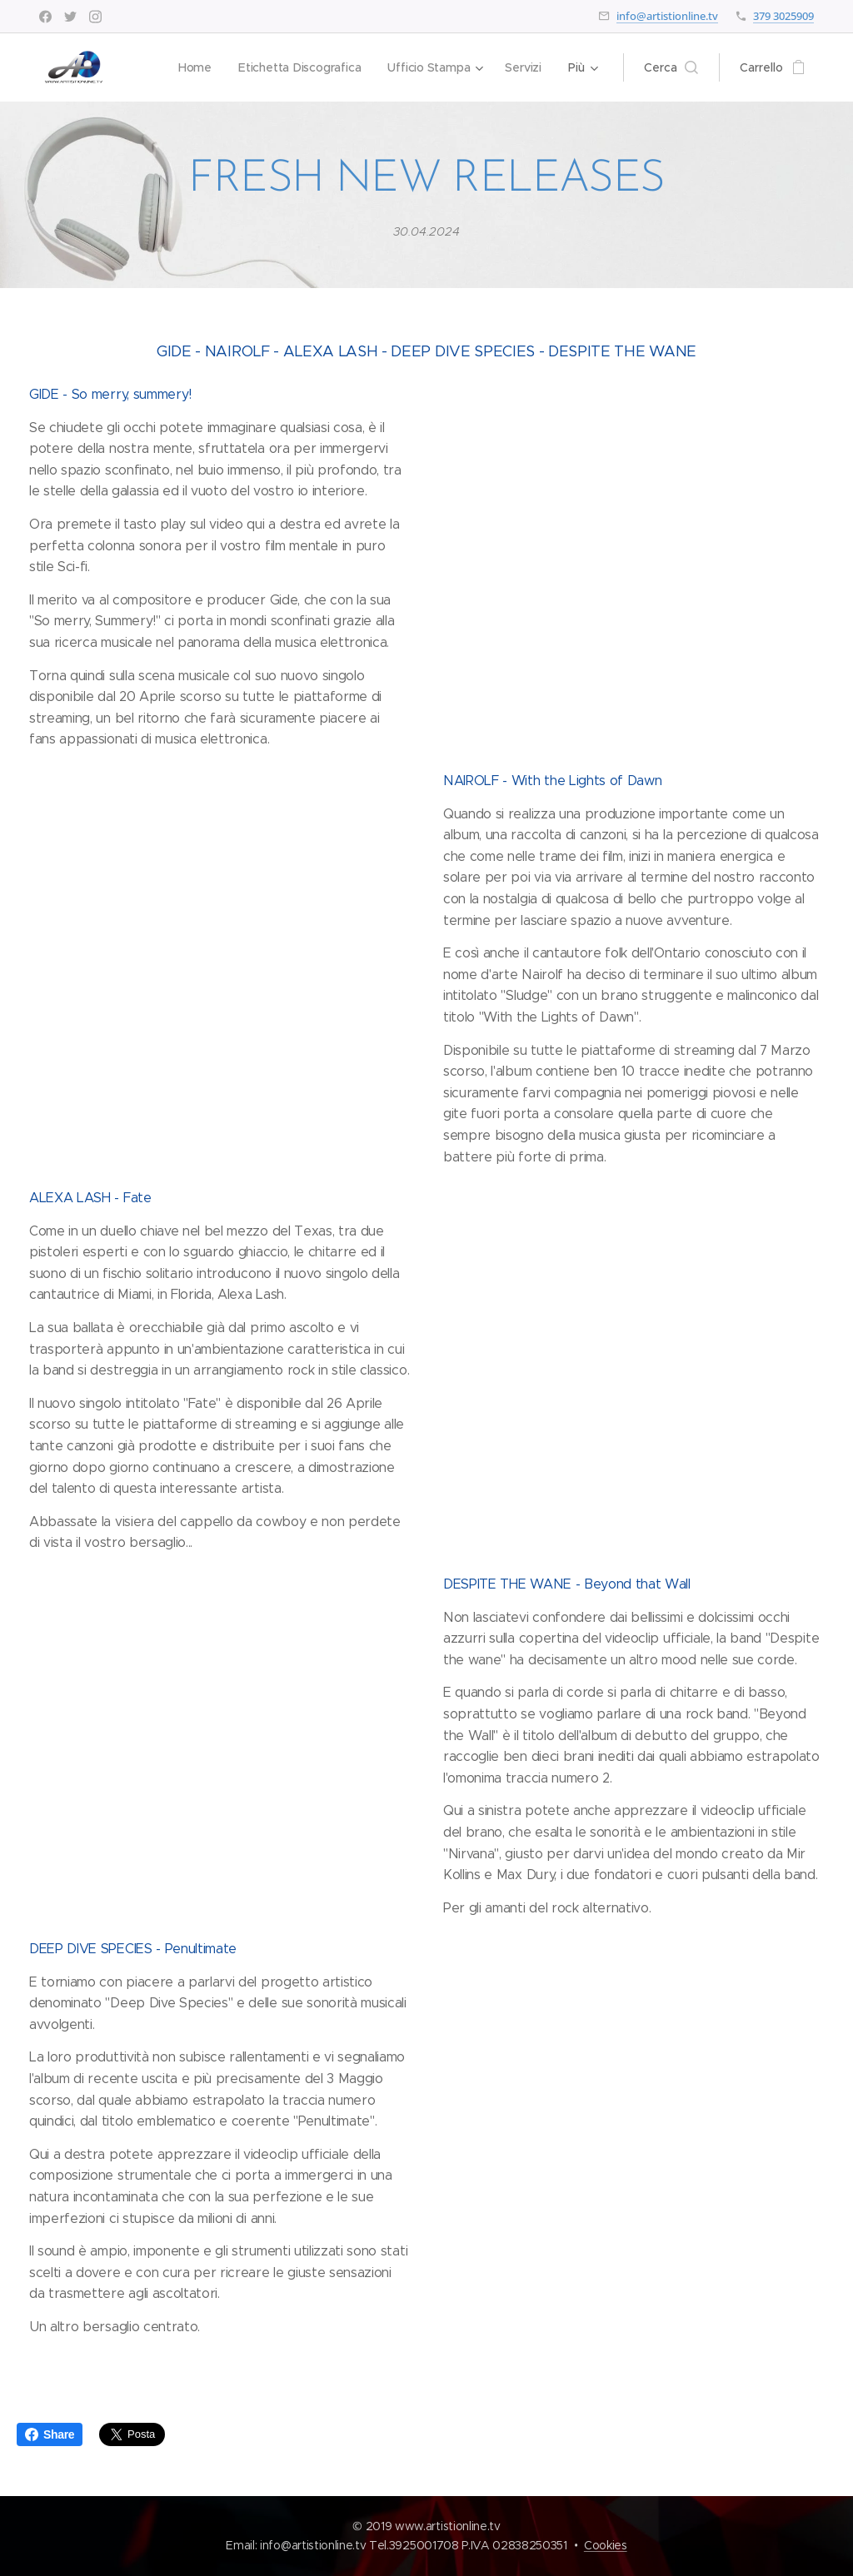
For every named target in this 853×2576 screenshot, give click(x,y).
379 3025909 (783, 15)
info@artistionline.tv (667, 15)
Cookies (605, 2545)
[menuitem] (193, 67)
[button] (671, 67)
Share (49, 2434)
